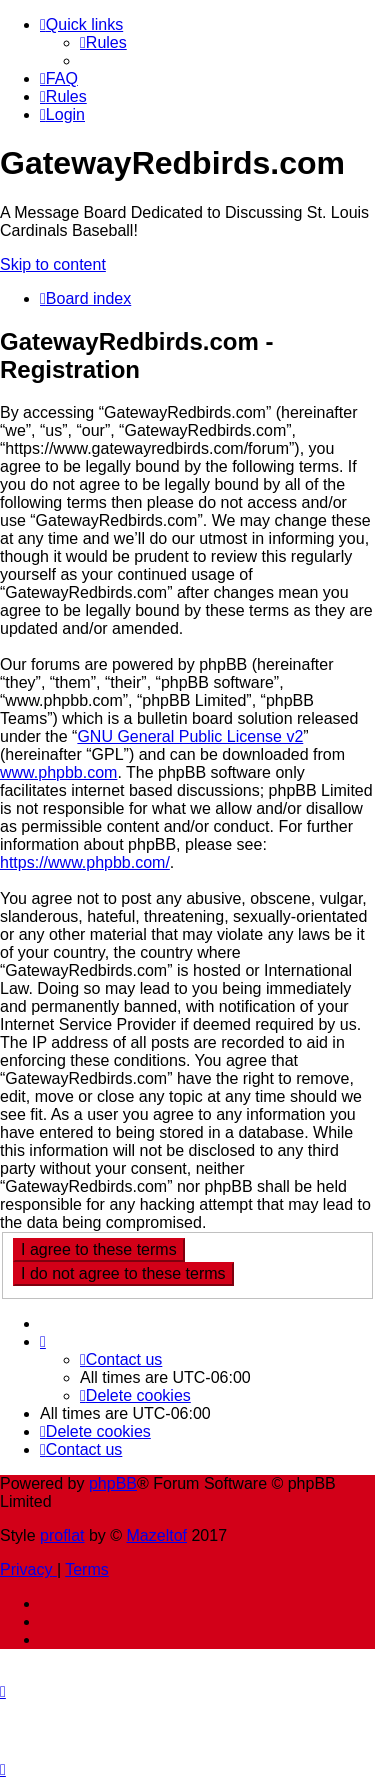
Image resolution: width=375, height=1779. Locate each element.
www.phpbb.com (58, 772)
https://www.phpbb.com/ (85, 862)
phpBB (113, 1483)
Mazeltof (157, 1535)
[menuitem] (103, 42)
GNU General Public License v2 (190, 736)
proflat (62, 1535)
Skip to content (53, 264)
